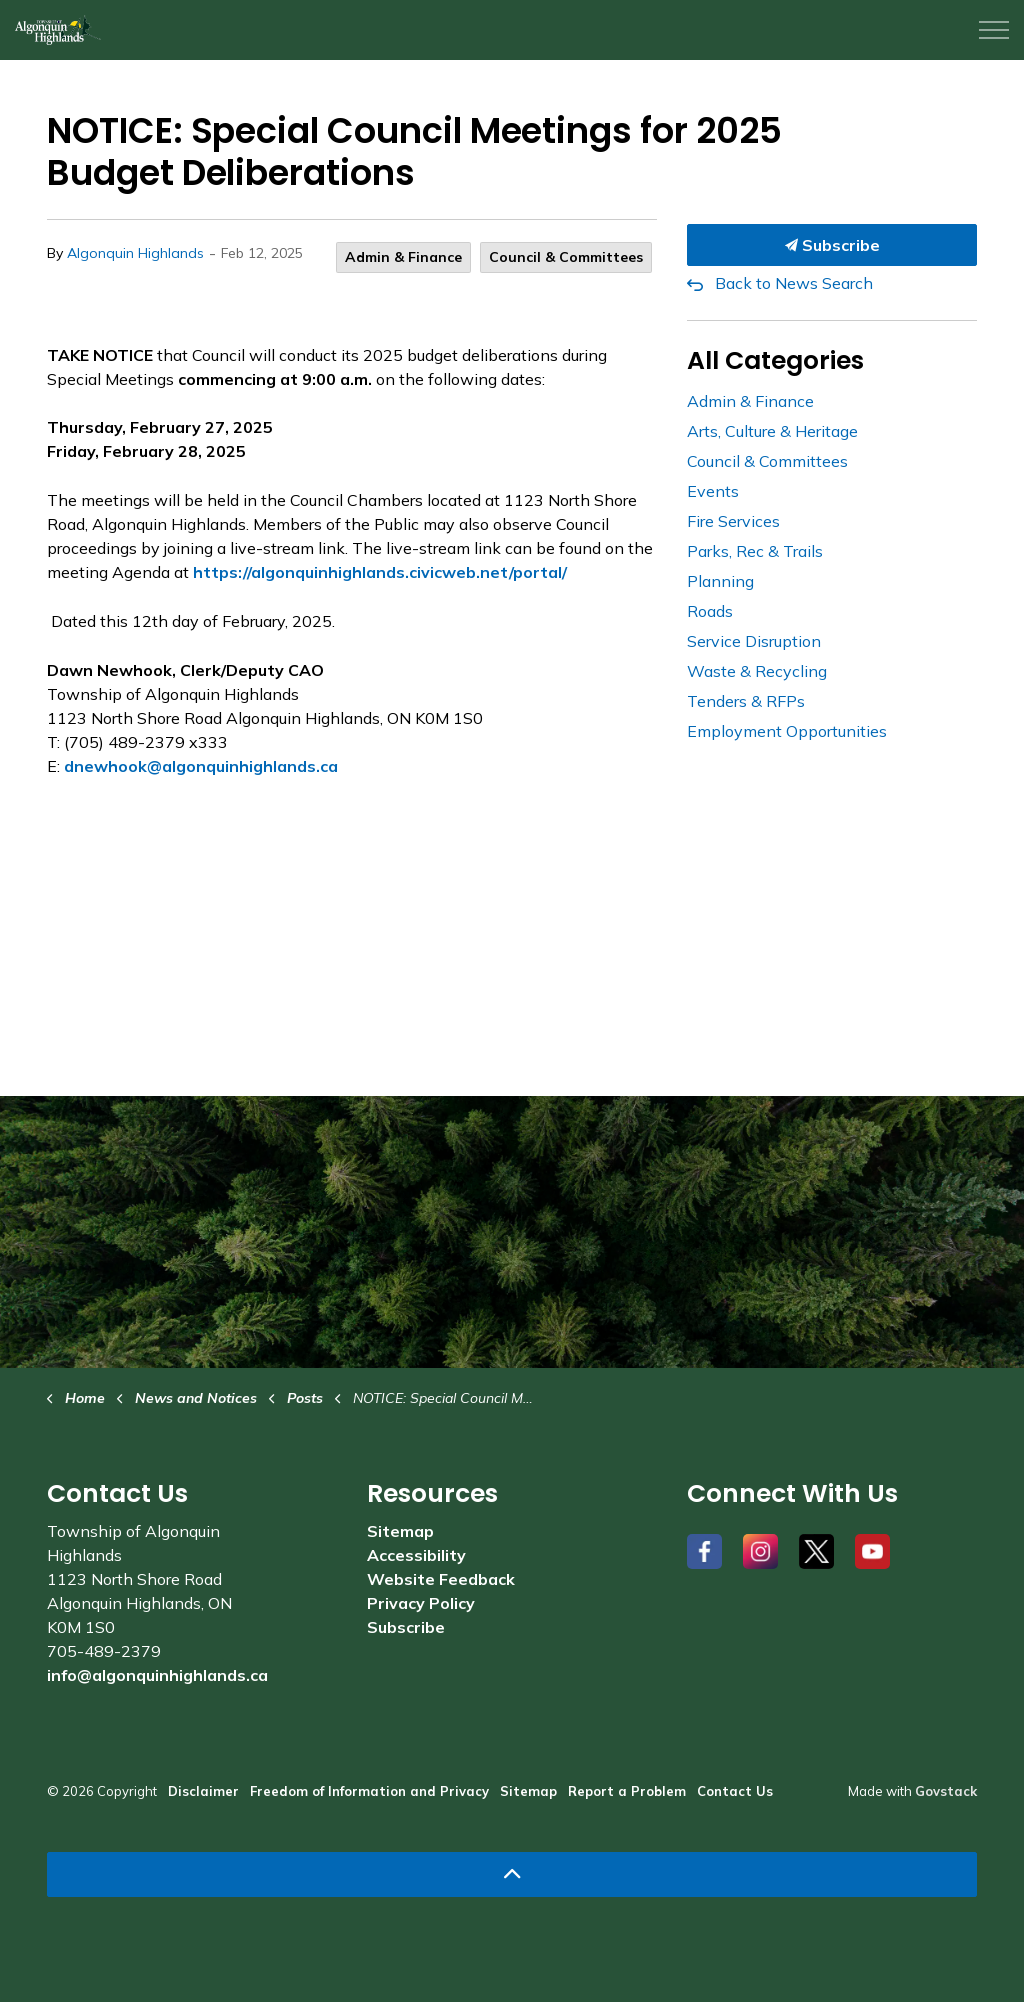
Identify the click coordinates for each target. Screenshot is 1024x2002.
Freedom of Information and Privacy (369, 1791)
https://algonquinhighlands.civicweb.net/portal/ (380, 572)
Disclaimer (203, 1791)
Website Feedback (441, 1579)
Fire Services (733, 521)
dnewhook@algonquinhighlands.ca (201, 766)
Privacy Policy (421, 1603)
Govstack (946, 1791)
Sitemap (400, 1531)
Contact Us (735, 1791)
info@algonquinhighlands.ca (157, 1675)
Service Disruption (754, 641)
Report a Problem (627, 1791)
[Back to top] (512, 1874)
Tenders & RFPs (746, 701)
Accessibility (416, 1555)
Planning (720, 581)
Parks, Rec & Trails (755, 551)
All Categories (775, 360)
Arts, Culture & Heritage (772, 431)
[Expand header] (994, 30)
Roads (710, 611)
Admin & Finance (403, 257)
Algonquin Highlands (135, 253)
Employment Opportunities (787, 731)
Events (713, 491)
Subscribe (832, 245)
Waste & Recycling (757, 671)
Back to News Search (794, 283)
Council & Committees (566, 257)
